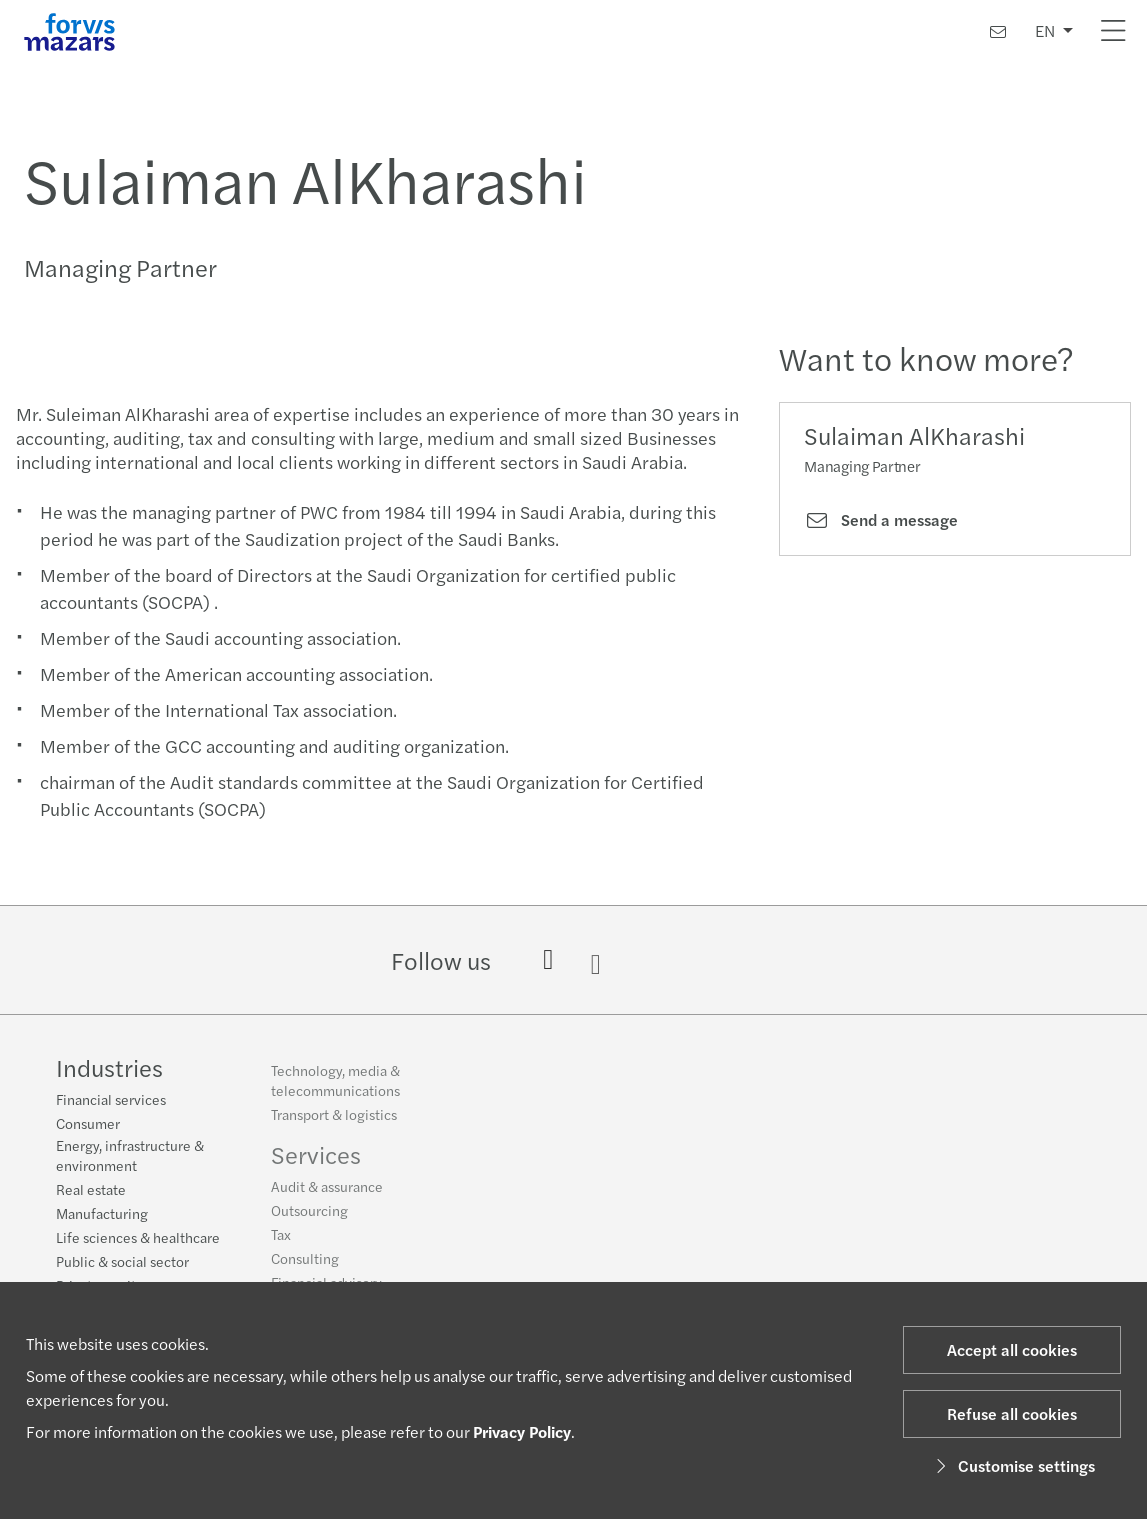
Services (316, 1162)
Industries (109, 1069)
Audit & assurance (327, 1194)
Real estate (91, 1191)
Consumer (88, 1125)
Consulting (305, 1266)
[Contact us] (998, 31)
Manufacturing (102, 1215)
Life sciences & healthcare (138, 1239)
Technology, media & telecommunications (335, 1088)
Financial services (111, 1101)
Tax (281, 1242)
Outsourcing (309, 1218)
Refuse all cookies (1012, 1413)
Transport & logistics (334, 1122)
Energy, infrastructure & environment (130, 1157)
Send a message (881, 520)
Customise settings (1012, 1465)
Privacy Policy (522, 1431)
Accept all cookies (1012, 1349)
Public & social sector (122, 1263)
